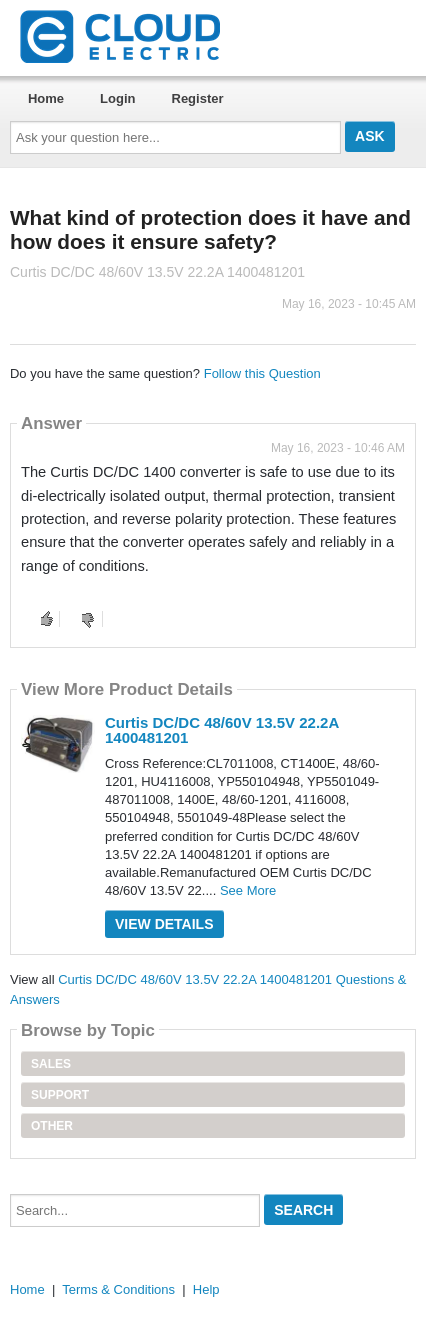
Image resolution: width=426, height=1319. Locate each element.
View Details (164, 924)
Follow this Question (262, 373)
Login (117, 98)
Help (206, 1289)
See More (248, 890)
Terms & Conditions (118, 1289)
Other (52, 1126)
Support (60, 1095)
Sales (51, 1064)
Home (46, 98)
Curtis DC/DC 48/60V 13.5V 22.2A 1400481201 (222, 730)
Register (198, 98)
